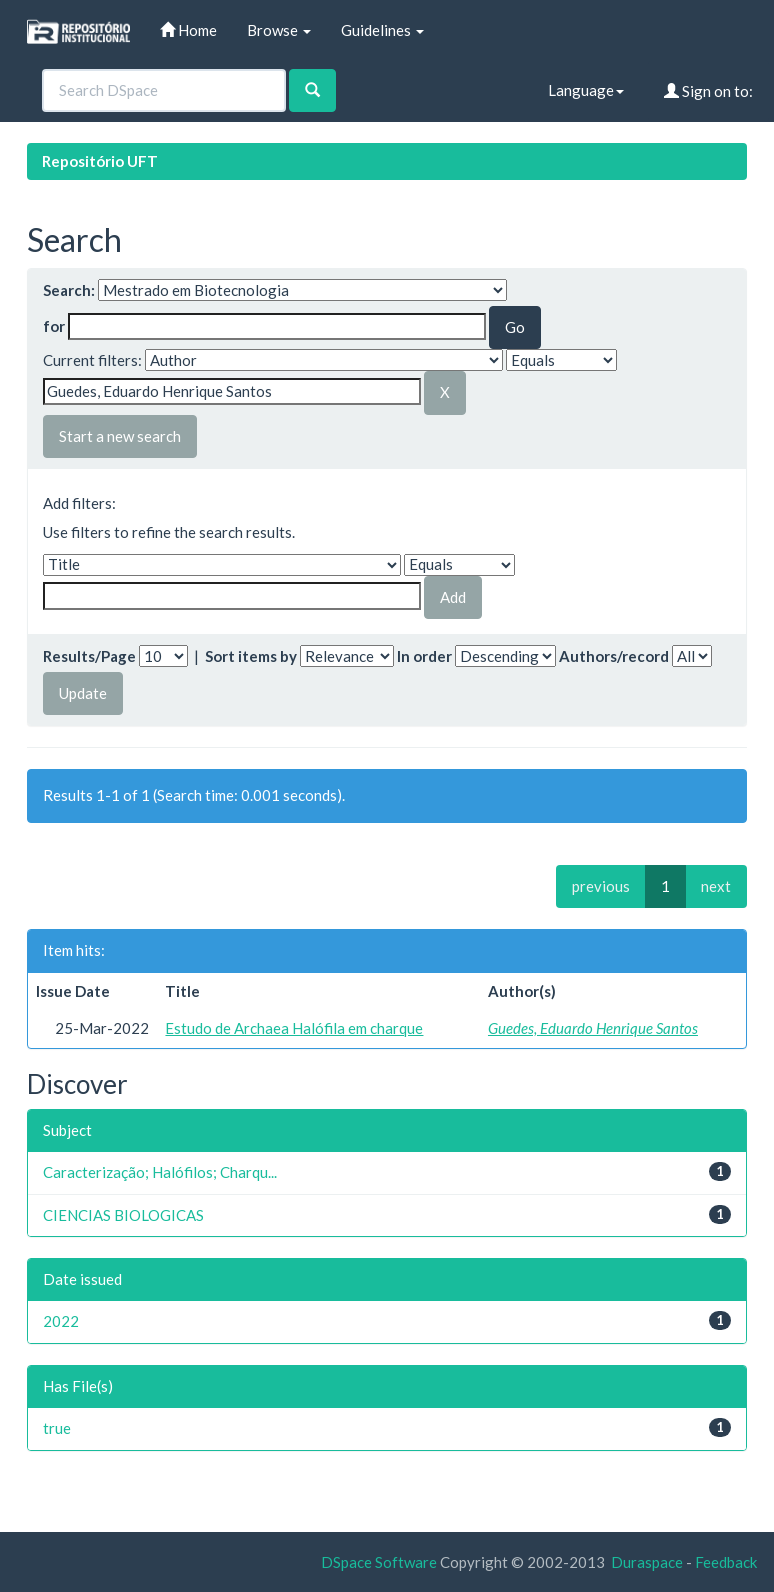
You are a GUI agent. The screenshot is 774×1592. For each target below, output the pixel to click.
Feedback (726, 1562)
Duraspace (647, 1562)
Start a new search (120, 436)
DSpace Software (379, 1562)
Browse (279, 30)
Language (586, 90)
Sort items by (251, 656)
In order (424, 656)
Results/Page (89, 656)
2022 (61, 1321)
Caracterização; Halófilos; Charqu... (160, 1172)
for (54, 326)
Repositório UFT (100, 161)
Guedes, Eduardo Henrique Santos (593, 1028)
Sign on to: (708, 91)
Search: (69, 290)
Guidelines (382, 30)
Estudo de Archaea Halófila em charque (294, 1028)
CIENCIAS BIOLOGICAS (123, 1215)
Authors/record (614, 656)
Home (188, 30)
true (57, 1428)
